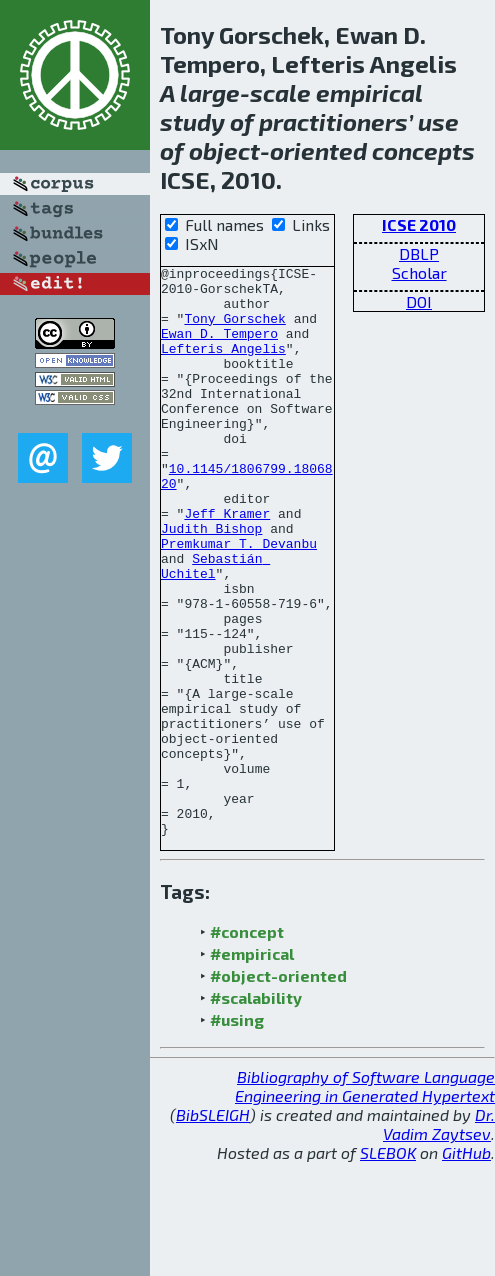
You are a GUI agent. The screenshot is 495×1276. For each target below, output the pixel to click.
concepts (423, 150)
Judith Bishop (211, 582)
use (438, 121)
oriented (318, 150)
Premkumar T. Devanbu (239, 600)
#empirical (252, 1067)
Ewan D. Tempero (219, 348)
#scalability (256, 1111)
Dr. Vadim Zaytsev (439, 1238)
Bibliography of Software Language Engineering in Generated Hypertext (365, 1200)
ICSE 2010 (419, 224)
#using (237, 1133)
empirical (369, 92)
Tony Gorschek (234, 330)
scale (280, 92)
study (192, 121)
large (210, 92)
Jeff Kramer (227, 564)
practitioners (333, 121)
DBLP (419, 253)
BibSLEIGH (213, 1228)
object (224, 150)
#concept (247, 1045)
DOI (419, 301)
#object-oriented (278, 1089)
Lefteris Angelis (223, 366)
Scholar (419, 272)
